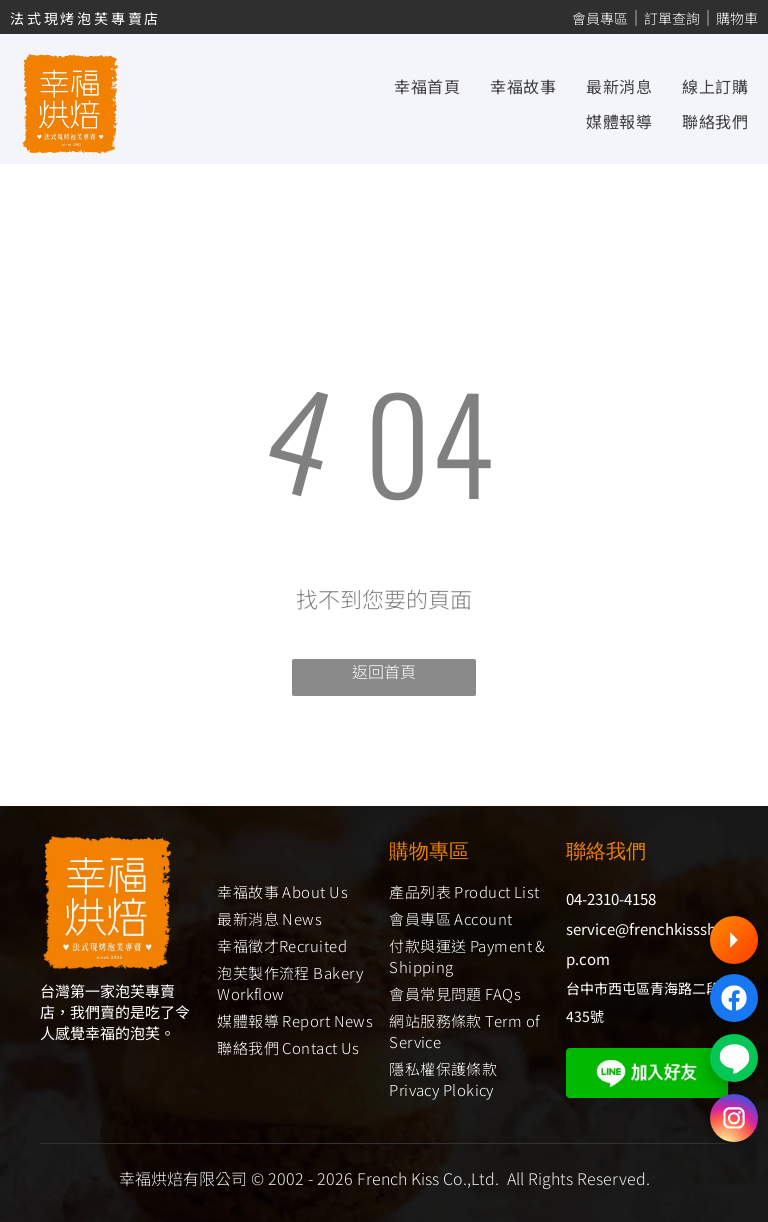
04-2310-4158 (611, 898)
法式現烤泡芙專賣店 (85, 18)
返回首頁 (384, 671)
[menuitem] (412, 86)
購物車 (737, 18)
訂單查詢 (672, 18)
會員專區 (600, 18)
